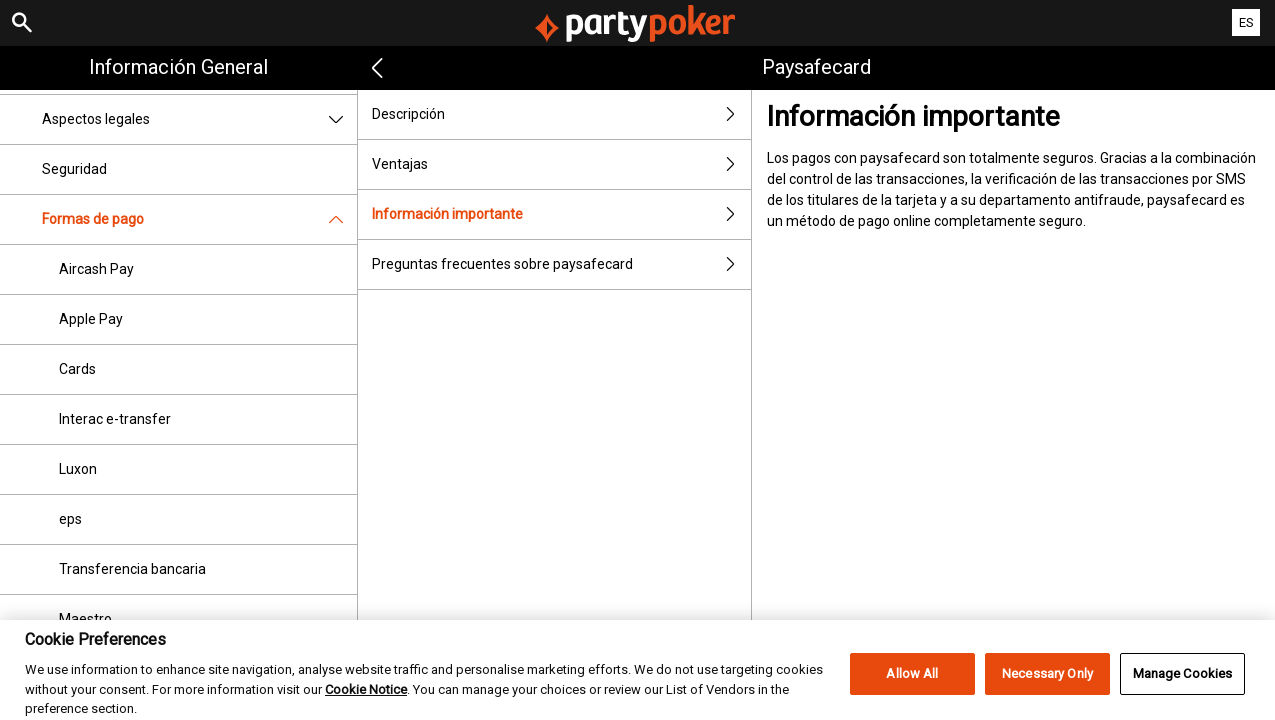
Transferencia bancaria (132, 569)
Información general (178, 67)
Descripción (561, 114)
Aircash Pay (96, 269)
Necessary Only (1047, 683)
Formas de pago (199, 219)
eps (70, 519)
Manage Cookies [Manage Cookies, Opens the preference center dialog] (1183, 683)
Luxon (78, 469)
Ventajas (561, 164)
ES (1246, 22)
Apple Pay (91, 319)
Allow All (912, 683)
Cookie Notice (366, 699)
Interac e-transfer (115, 419)
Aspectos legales (199, 119)
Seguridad (74, 169)
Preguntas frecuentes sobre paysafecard (561, 264)
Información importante (561, 214)
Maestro (85, 619)
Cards (77, 369)
